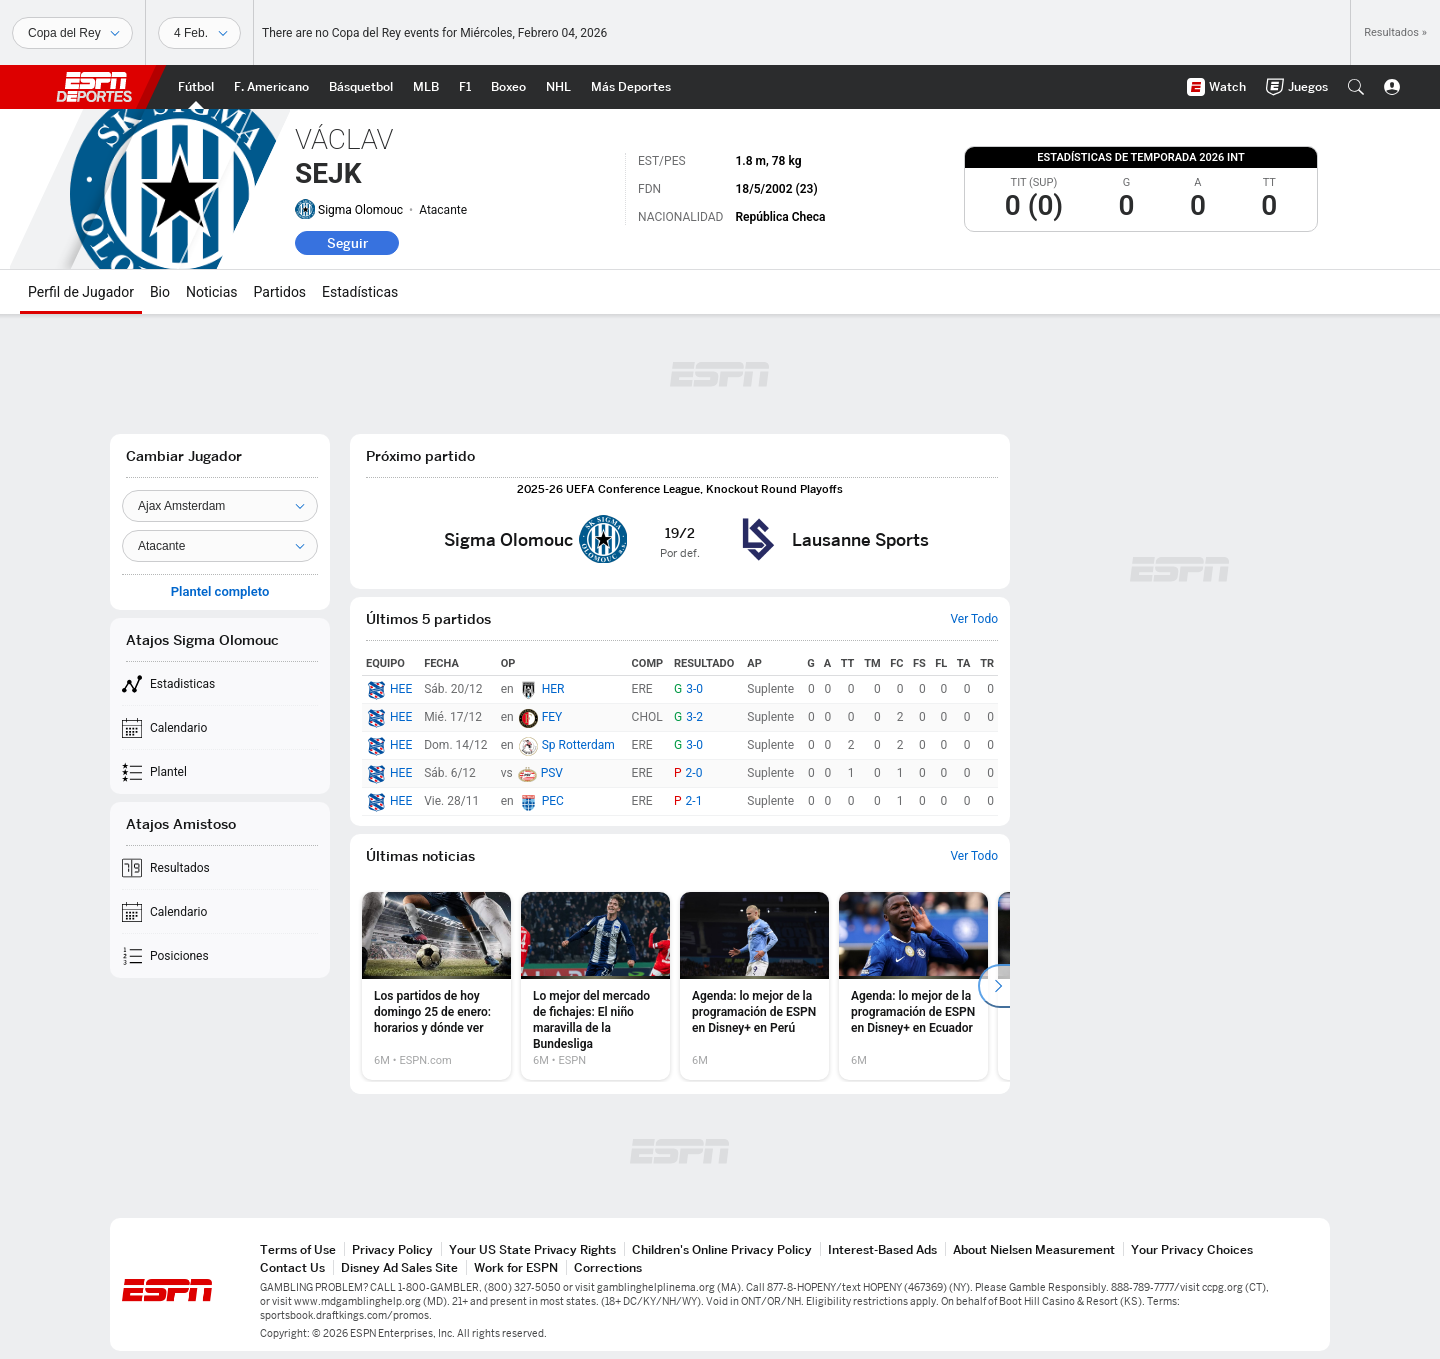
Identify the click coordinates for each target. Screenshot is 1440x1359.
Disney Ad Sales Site (399, 1267)
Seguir (347, 243)
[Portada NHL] (558, 87)
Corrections (608, 1267)
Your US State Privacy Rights (532, 1249)
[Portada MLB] (426, 87)
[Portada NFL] (271, 87)
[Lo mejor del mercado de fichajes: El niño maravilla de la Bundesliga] (595, 986)
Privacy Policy (392, 1249)
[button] (1356, 87)
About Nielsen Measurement (1034, 1249)
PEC (553, 801)
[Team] (220, 506)
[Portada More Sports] (631, 87)
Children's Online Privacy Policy (722, 1249)
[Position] (220, 546)
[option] (436, 986)
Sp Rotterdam (578, 745)
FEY (552, 717)
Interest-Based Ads (882, 1249)
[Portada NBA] (361, 87)
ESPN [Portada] (94, 87)
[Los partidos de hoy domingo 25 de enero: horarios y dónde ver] (436, 986)
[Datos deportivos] (199, 33)
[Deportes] (72, 33)
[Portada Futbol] (196, 87)
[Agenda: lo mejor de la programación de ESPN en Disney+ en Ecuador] (913, 986)
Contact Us (292, 1267)
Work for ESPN (516, 1267)
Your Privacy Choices (1192, 1249)
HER (553, 689)
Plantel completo (220, 592)
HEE (401, 689)
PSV (552, 773)
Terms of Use (298, 1249)
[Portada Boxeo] (508, 87)
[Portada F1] (465, 87)
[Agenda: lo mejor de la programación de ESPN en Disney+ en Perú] (754, 986)
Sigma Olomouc (360, 210)
